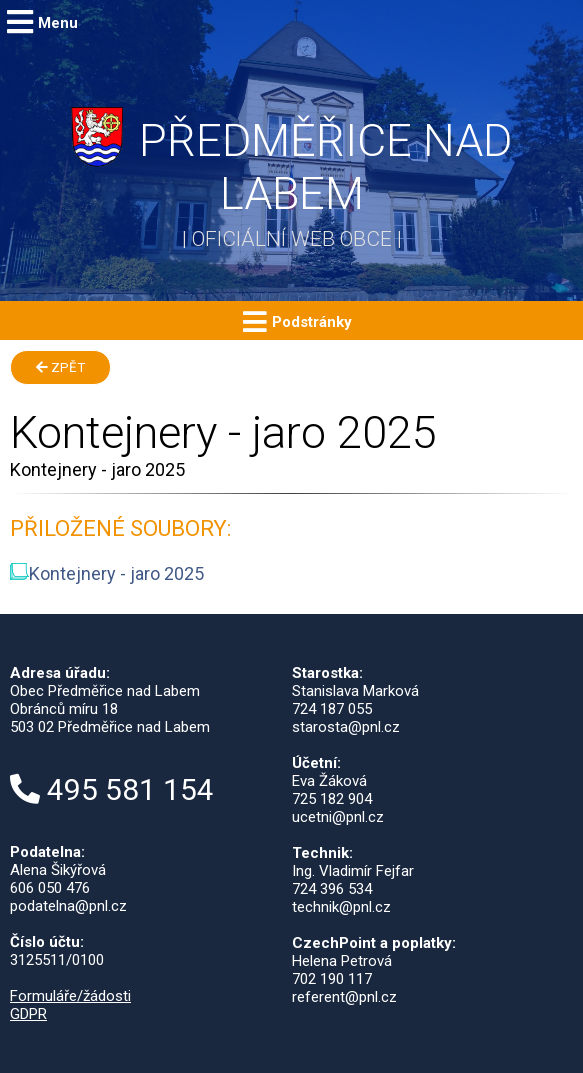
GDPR (28, 1014)
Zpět (60, 367)
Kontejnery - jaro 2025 (107, 573)
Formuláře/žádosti (70, 996)
